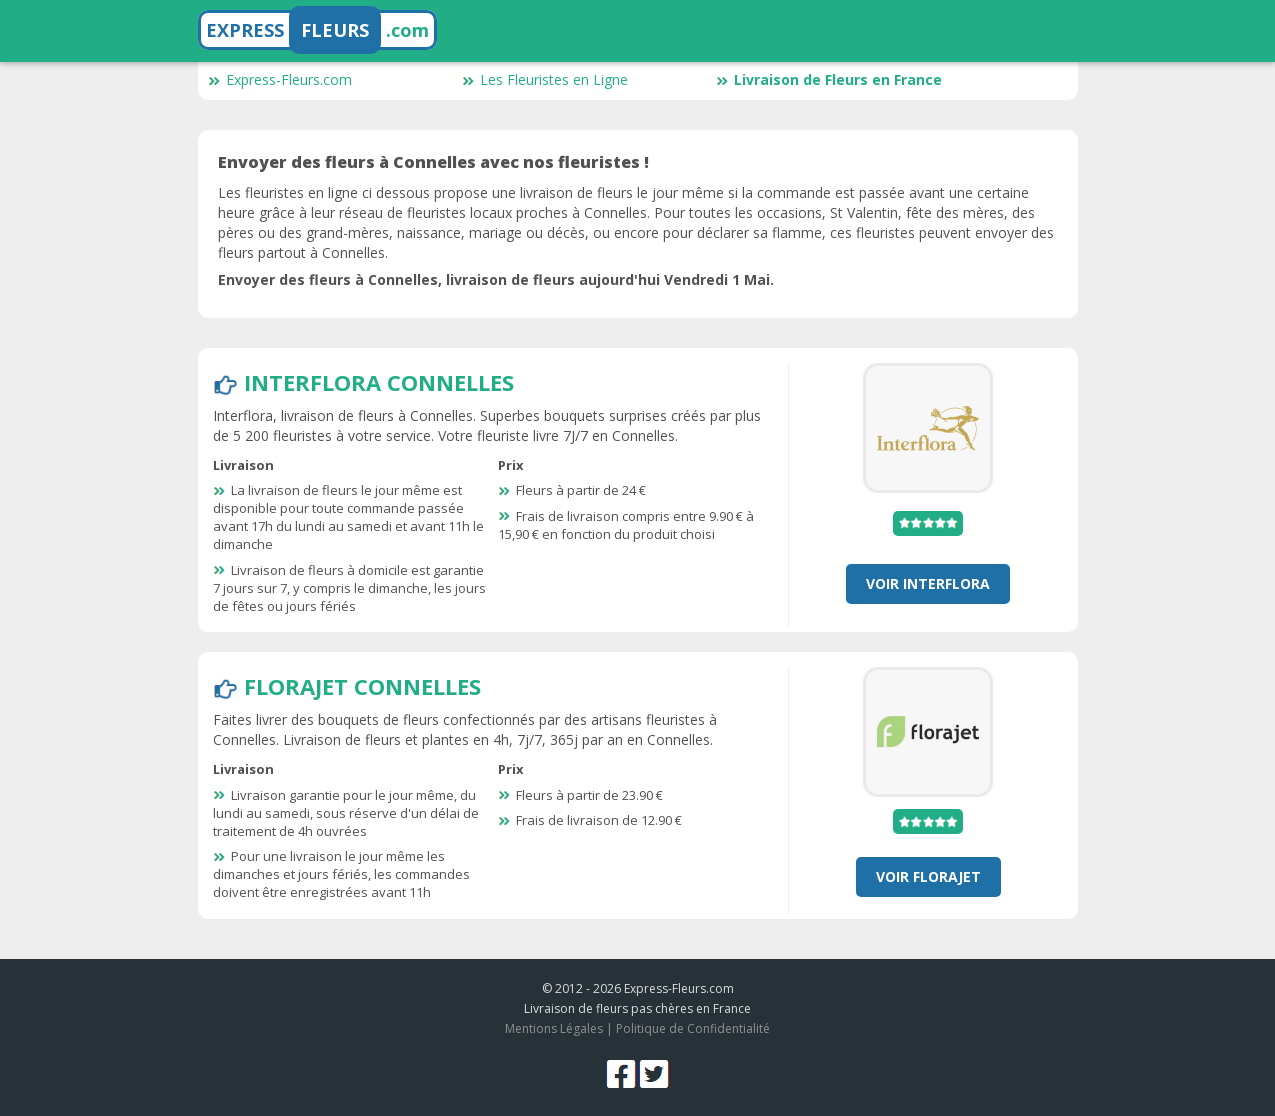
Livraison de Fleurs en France (829, 79)
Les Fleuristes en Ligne (545, 79)
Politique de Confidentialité (693, 1028)
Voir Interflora (928, 583)
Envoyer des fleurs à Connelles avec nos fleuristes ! (433, 162)
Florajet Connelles (362, 686)
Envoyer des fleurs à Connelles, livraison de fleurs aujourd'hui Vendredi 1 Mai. (496, 279)
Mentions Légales (554, 1028)
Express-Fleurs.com (280, 79)
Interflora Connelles (379, 382)
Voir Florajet (928, 876)
